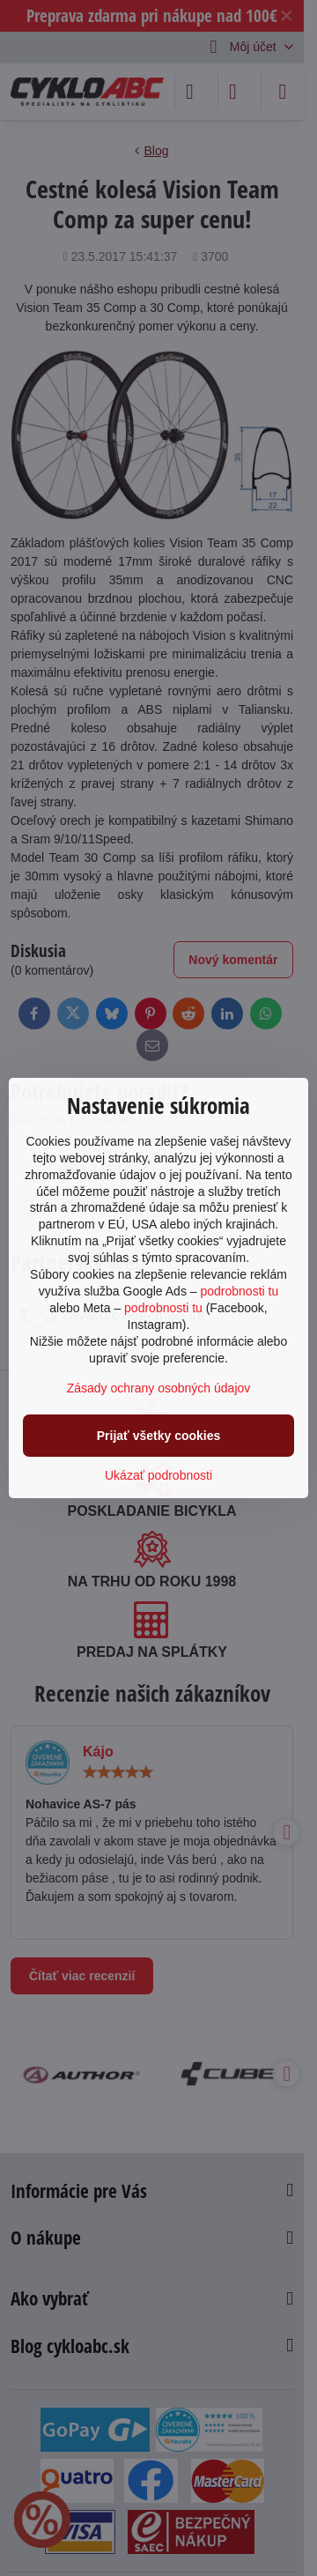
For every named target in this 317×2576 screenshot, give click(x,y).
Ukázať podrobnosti (158, 1475)
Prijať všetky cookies (159, 1436)
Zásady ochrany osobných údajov (159, 1388)
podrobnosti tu (239, 1291)
